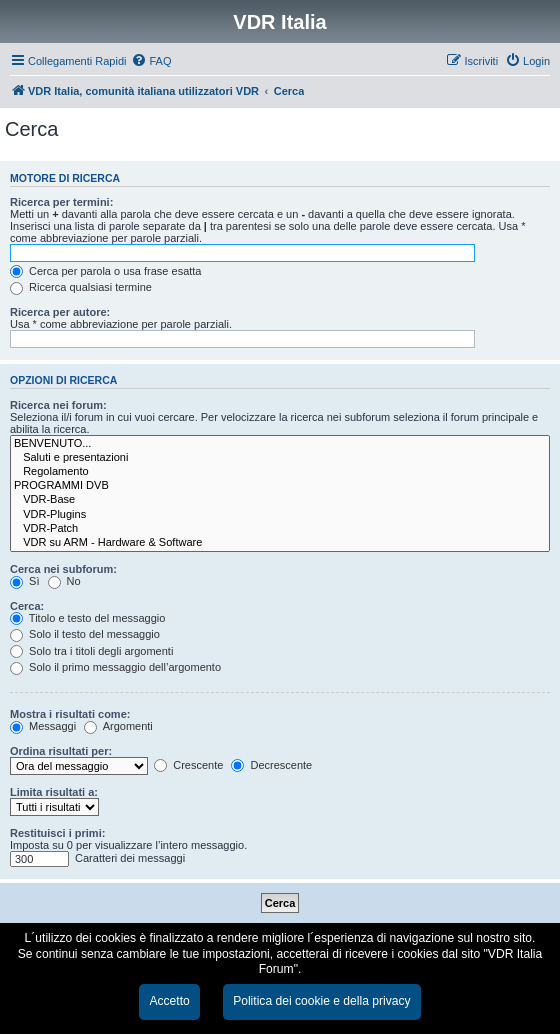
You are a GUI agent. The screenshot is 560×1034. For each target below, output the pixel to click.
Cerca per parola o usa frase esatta (105, 271)
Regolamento (280, 472)
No (64, 581)
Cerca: (27, 606)
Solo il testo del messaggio (85, 634)
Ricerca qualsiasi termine (81, 287)
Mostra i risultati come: (70, 714)
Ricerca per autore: (60, 312)
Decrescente (271, 765)
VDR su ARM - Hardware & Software (280, 543)
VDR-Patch (280, 529)
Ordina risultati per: (61, 751)
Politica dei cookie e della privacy (321, 1001)
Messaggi (43, 726)
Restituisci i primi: (57, 833)
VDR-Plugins (280, 515)
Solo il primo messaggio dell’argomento (115, 667)
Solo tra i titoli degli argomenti (91, 651)
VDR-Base (280, 500)
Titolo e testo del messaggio (87, 618)
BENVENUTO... (280, 444)
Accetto (169, 1001)
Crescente (188, 765)
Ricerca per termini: (61, 202)
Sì (24, 581)
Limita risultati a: (54, 792)
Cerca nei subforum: (63, 569)
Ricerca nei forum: (58, 405)
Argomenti (118, 726)
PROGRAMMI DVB (280, 486)
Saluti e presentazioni (280, 458)
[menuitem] (151, 61)
